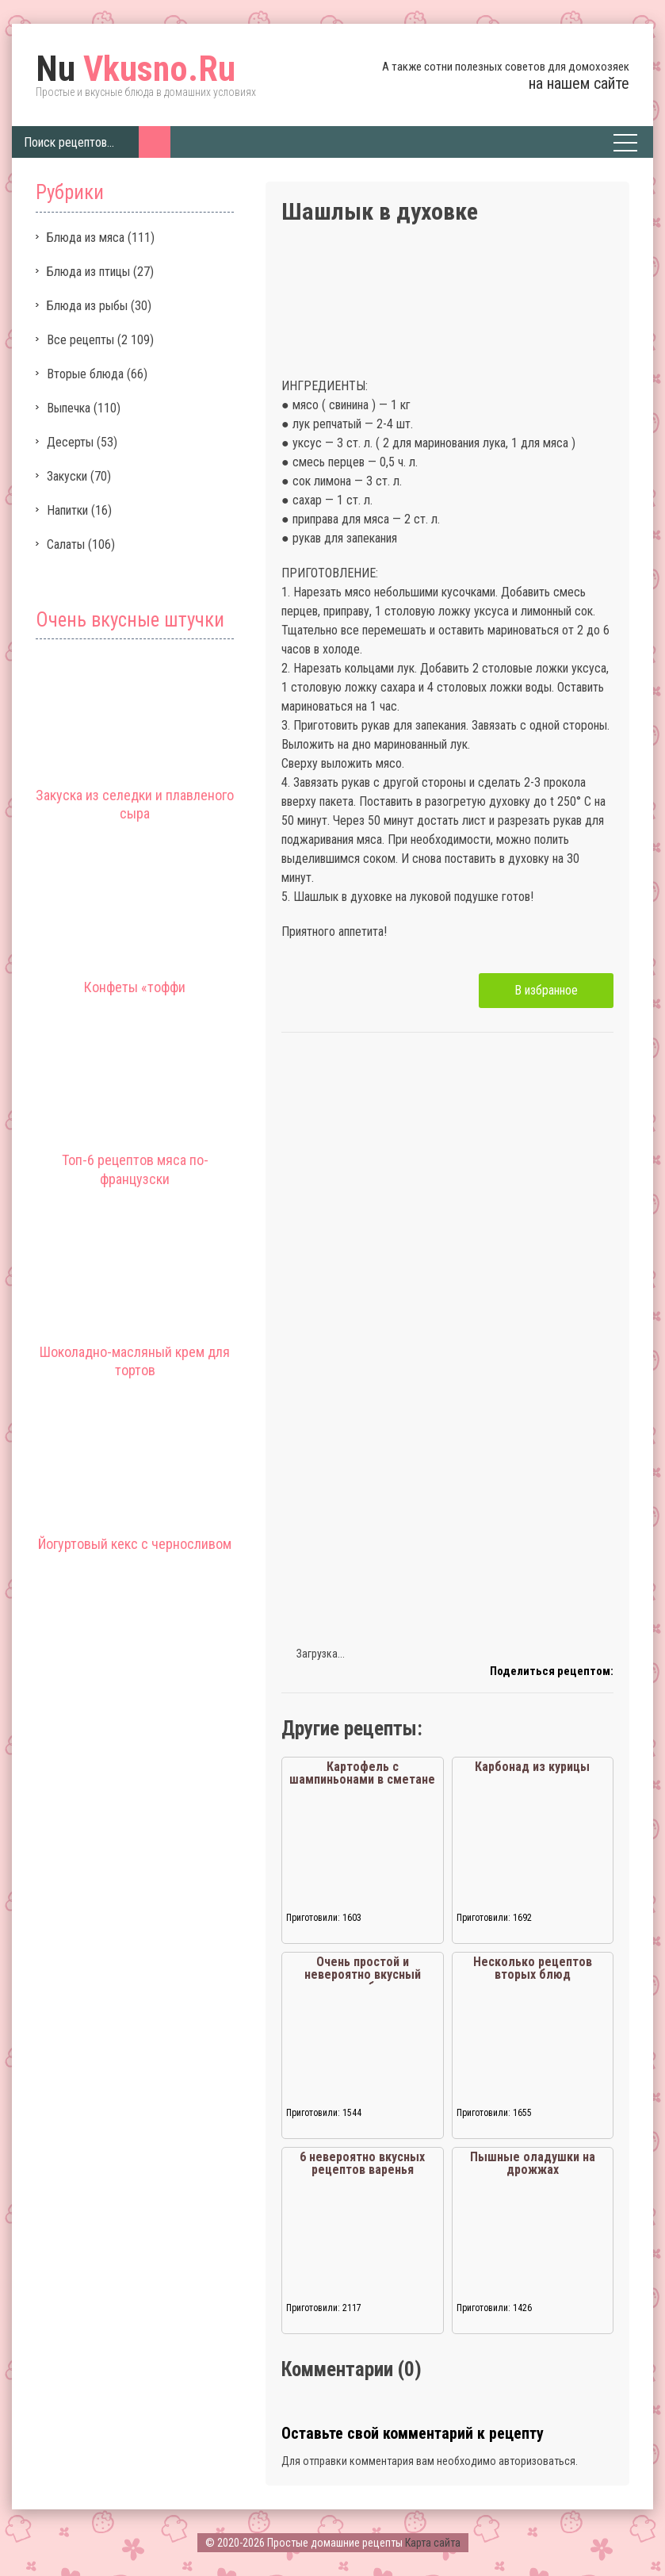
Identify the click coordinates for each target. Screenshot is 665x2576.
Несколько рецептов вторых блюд (532, 1968)
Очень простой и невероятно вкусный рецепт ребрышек (362, 1974)
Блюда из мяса (85, 237)
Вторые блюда (85, 373)
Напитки (67, 510)
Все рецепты (80, 339)
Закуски (67, 476)
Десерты (70, 442)
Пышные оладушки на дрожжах (532, 2163)
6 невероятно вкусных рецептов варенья (362, 2163)
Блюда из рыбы (87, 305)
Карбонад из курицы (532, 1766)
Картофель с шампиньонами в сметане (362, 1773)
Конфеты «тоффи (134, 987)
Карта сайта (433, 2542)
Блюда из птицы (88, 271)
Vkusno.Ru (135, 69)
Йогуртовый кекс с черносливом (134, 1543)
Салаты (66, 544)
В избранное (546, 990)
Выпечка (68, 408)
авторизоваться (537, 2461)
